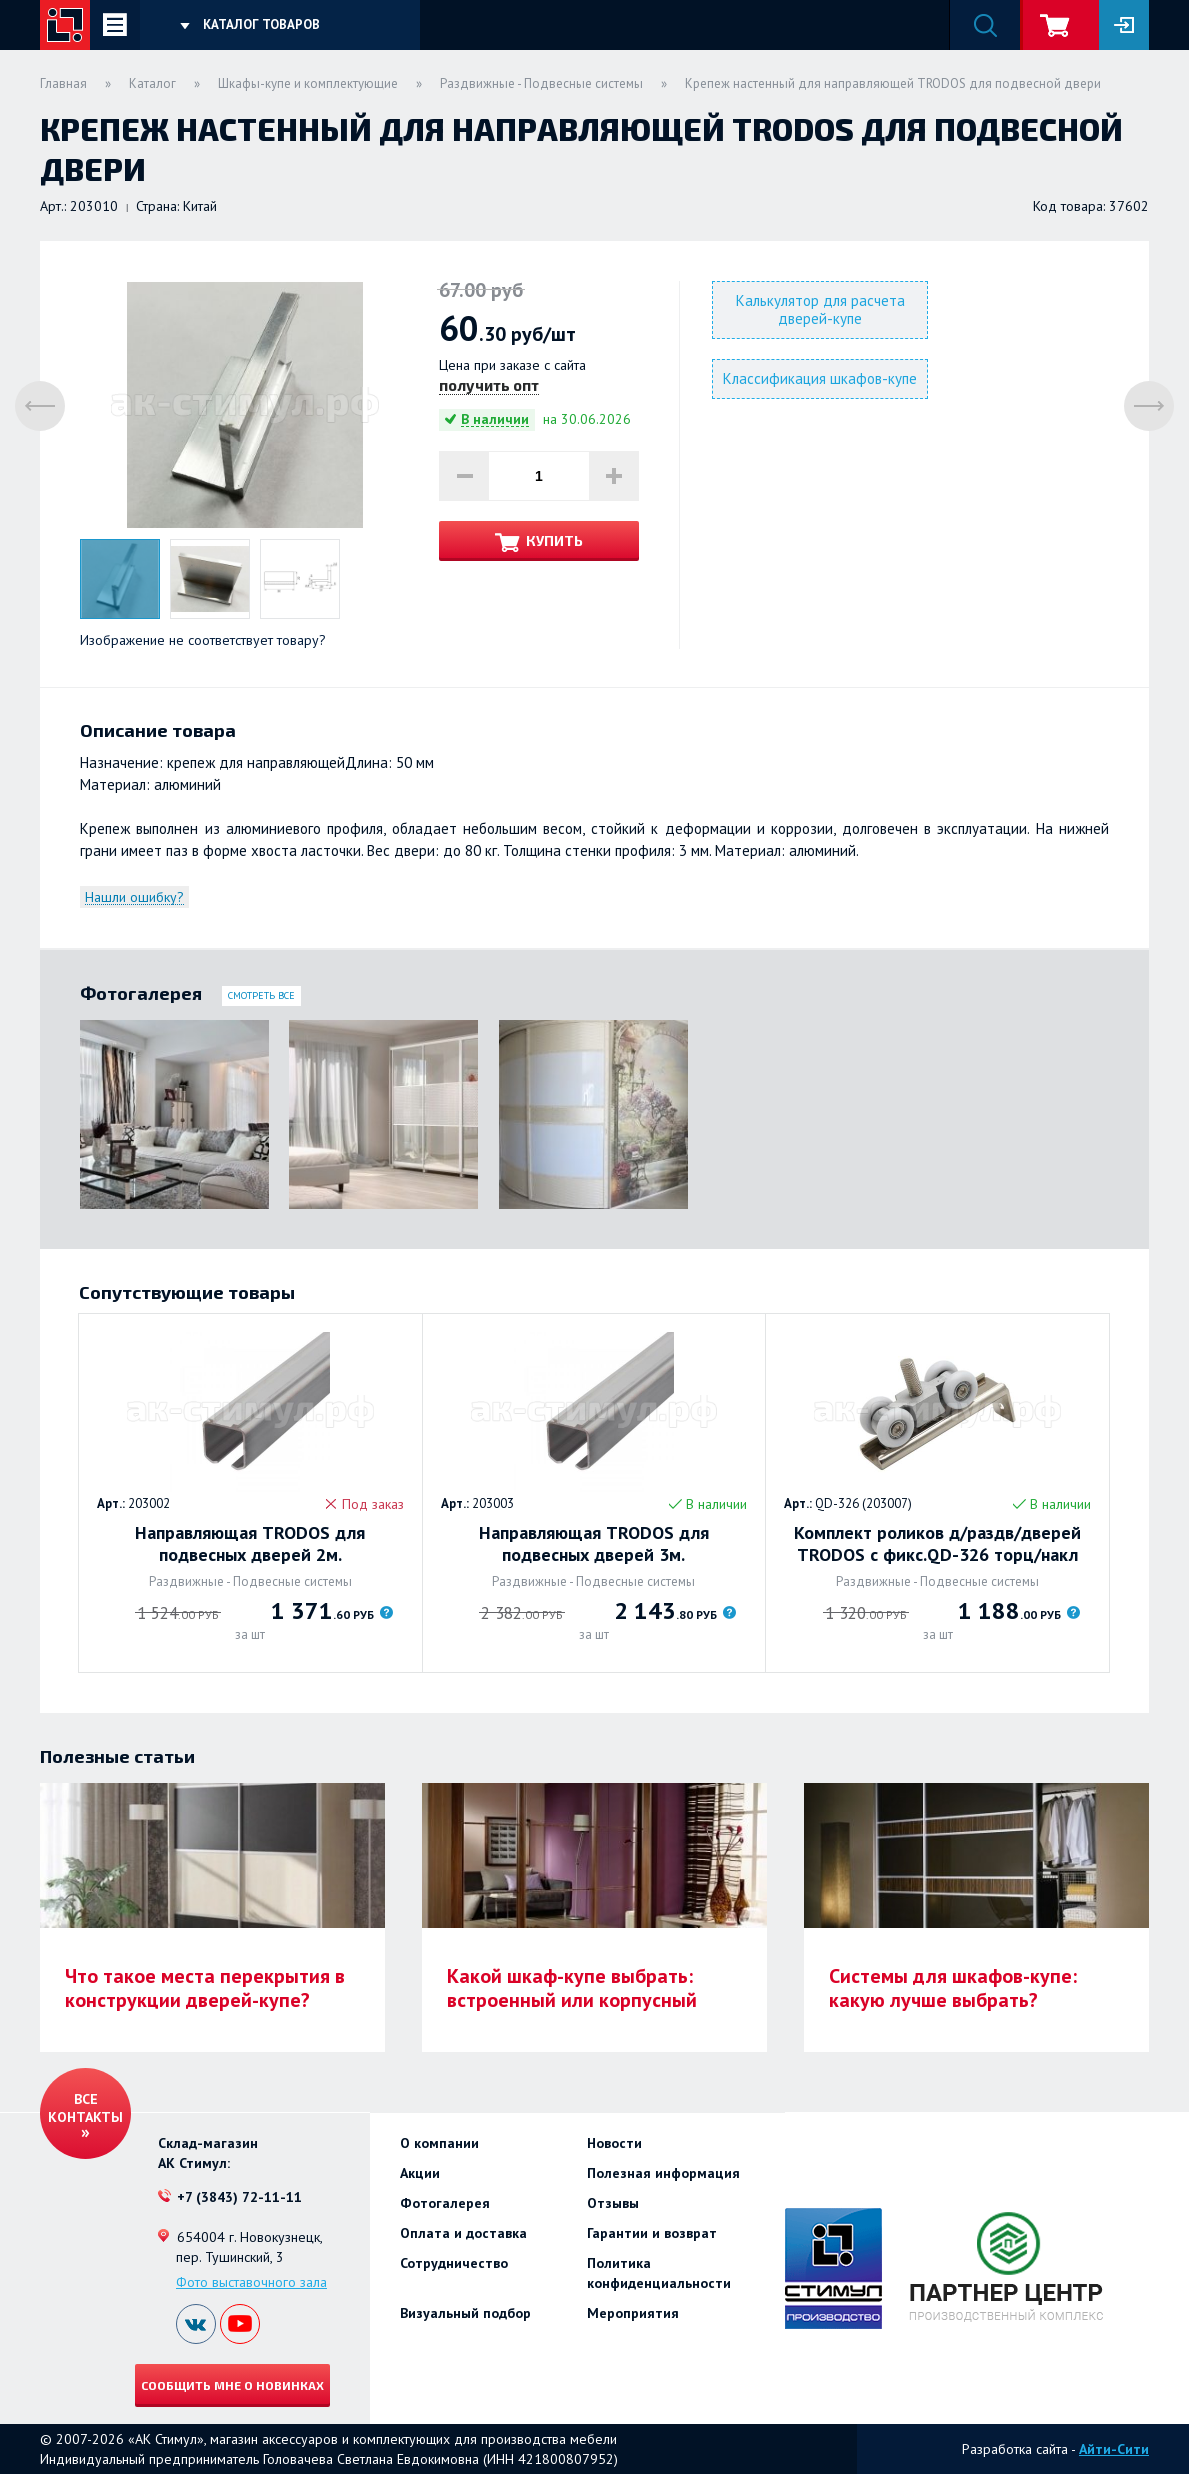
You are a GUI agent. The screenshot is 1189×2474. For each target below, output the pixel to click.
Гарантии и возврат (652, 2233)
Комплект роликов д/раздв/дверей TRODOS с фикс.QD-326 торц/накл (937, 1544)
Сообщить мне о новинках (232, 2385)
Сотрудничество (454, 2263)
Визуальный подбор (465, 2313)
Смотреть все (261, 995)
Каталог (152, 83)
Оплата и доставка (463, 2233)
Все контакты (85, 2108)
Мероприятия (633, 2313)
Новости (614, 2143)
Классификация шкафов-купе (820, 378)
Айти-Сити (1114, 2449)
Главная (63, 83)
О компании (439, 2143)
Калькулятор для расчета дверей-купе (820, 309)
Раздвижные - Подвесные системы (541, 83)
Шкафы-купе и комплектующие (308, 83)
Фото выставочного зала (251, 2282)
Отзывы (613, 2203)
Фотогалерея (445, 2203)
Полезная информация (663, 2173)
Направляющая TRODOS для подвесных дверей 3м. (594, 1544)
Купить (554, 540)
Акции (420, 2173)
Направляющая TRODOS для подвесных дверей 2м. (250, 1544)
